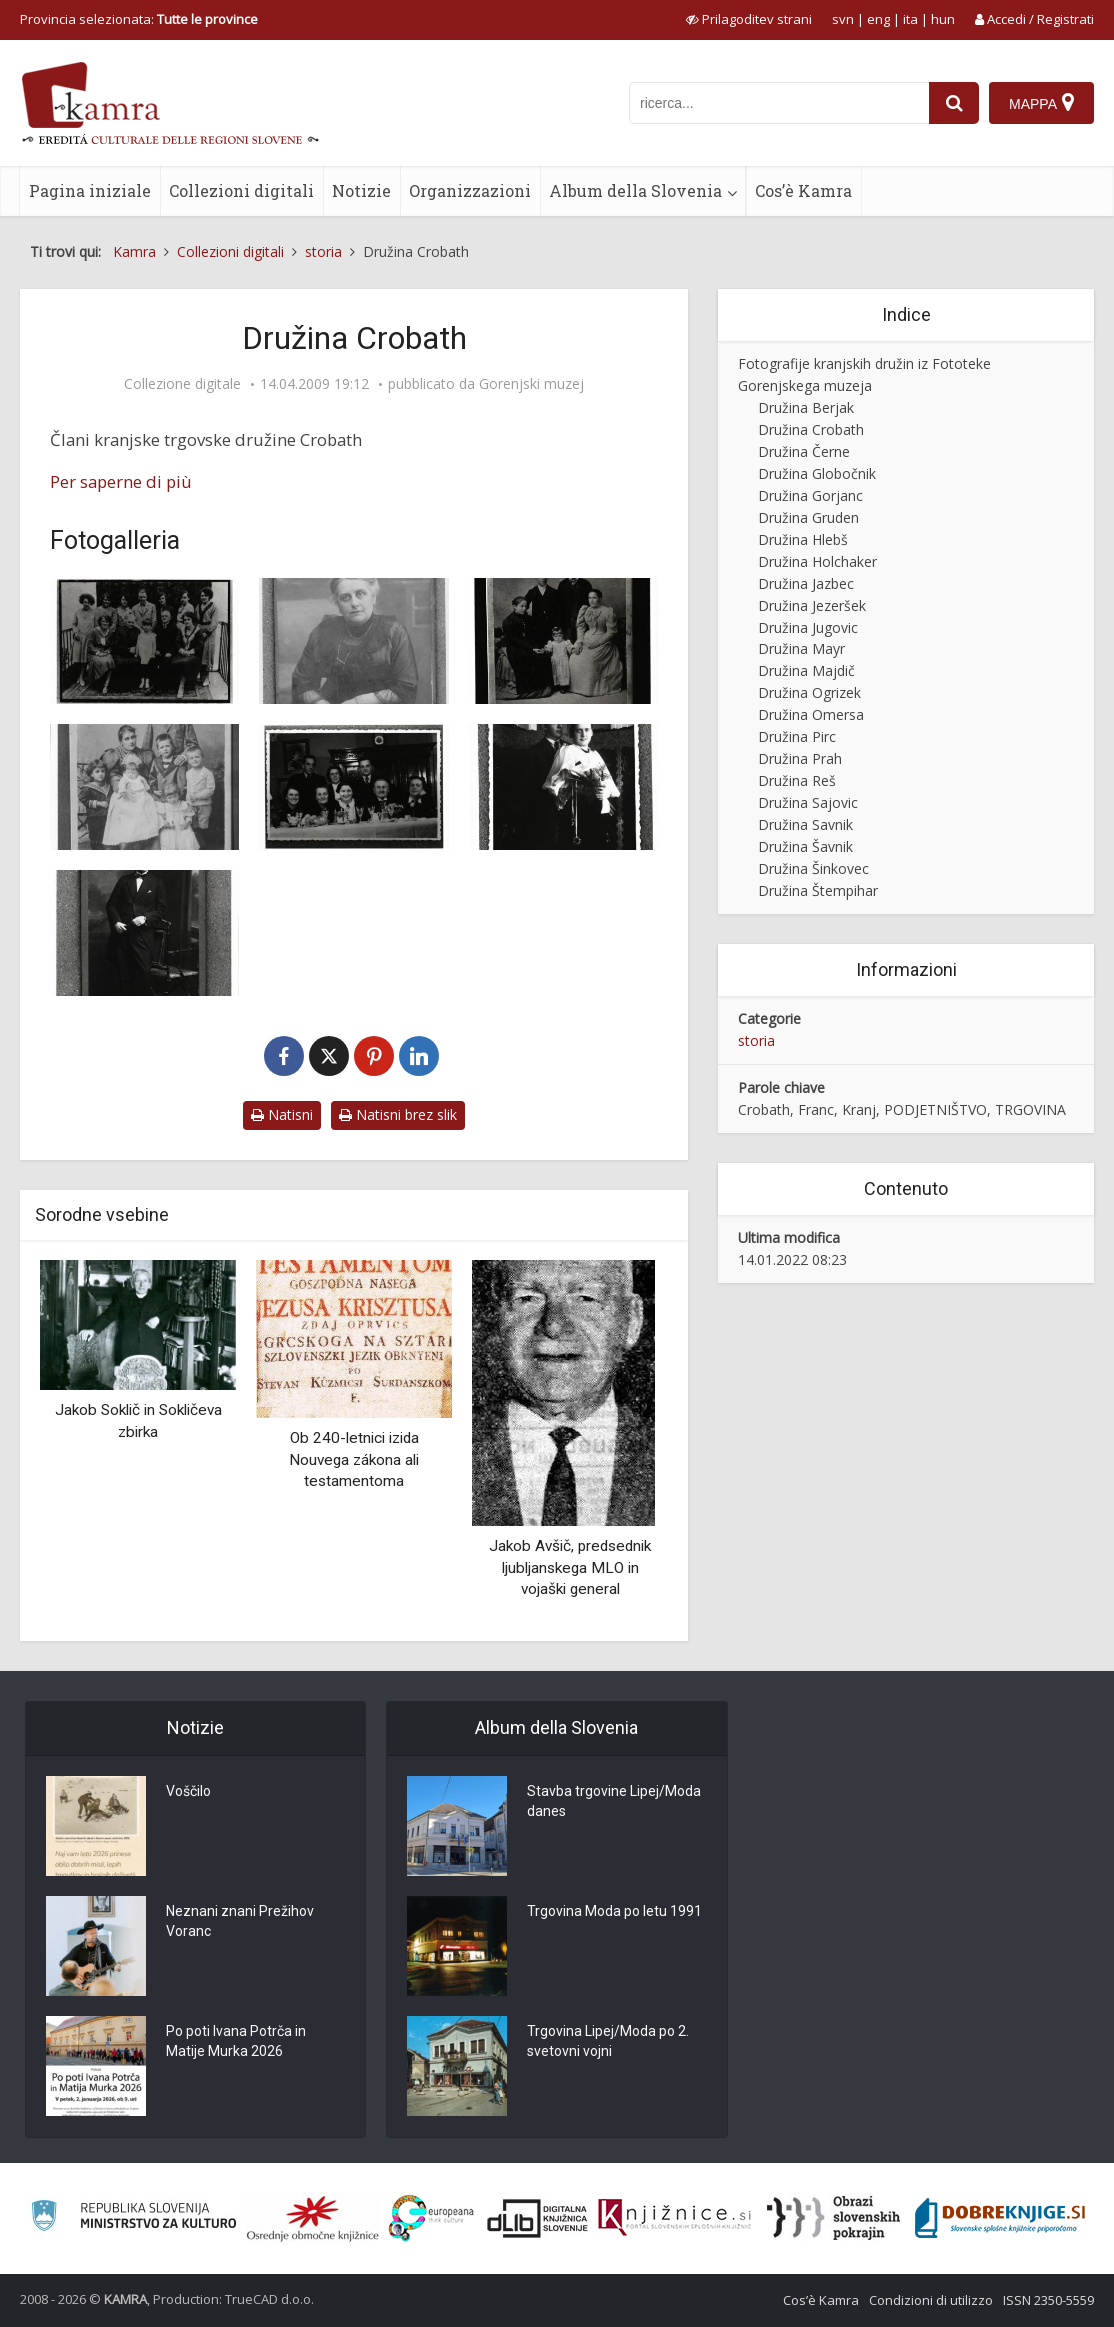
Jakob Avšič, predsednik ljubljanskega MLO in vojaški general (570, 1567)
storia (756, 1040)
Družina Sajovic (808, 802)
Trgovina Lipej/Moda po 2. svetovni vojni (608, 2041)
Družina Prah (800, 758)
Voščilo (188, 1791)
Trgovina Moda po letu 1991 (614, 1911)
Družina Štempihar (818, 890)
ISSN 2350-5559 (1048, 2300)
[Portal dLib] (538, 2218)
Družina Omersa (811, 714)
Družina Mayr (801, 648)
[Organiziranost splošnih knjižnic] (313, 2218)
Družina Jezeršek (812, 605)
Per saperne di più (121, 481)
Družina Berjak (806, 407)
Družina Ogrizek (809, 692)
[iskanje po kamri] (779, 103)
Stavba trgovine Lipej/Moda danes (614, 1801)
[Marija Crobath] (353, 641)
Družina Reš (797, 780)
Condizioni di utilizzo (931, 2300)
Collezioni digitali (241, 190)
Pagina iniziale (90, 190)
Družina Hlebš (803, 539)
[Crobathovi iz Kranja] (563, 641)
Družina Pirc (797, 736)
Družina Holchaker (817, 561)
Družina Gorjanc (810, 495)
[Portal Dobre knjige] (1000, 2218)
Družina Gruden (808, 517)
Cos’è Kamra (803, 190)
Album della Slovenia (635, 190)
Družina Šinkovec (813, 868)
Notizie (361, 190)
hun (943, 19)
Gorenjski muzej (531, 384)
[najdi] (954, 103)
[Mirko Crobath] (144, 933)
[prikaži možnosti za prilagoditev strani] (749, 19)
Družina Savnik (805, 824)
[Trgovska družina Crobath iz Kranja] (353, 787)
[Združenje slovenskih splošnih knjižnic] (674, 2218)
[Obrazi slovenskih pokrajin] (833, 2218)
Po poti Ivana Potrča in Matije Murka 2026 (236, 2041)
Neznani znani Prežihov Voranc (240, 1921)
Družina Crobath (811, 429)
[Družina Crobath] (144, 787)
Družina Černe (804, 451)
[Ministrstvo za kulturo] (133, 2218)
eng (878, 19)
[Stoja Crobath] (563, 787)
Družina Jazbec (806, 583)
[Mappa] (1041, 103)
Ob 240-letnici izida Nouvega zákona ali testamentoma (354, 1459)
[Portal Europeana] (431, 2218)
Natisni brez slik (398, 1114)
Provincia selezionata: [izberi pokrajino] (139, 19)
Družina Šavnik (805, 846)
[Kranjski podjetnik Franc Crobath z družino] (144, 641)
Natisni (282, 1114)
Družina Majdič (806, 670)
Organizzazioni (470, 190)
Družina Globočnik (817, 473)
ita (910, 19)
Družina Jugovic (808, 627)
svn (843, 19)
